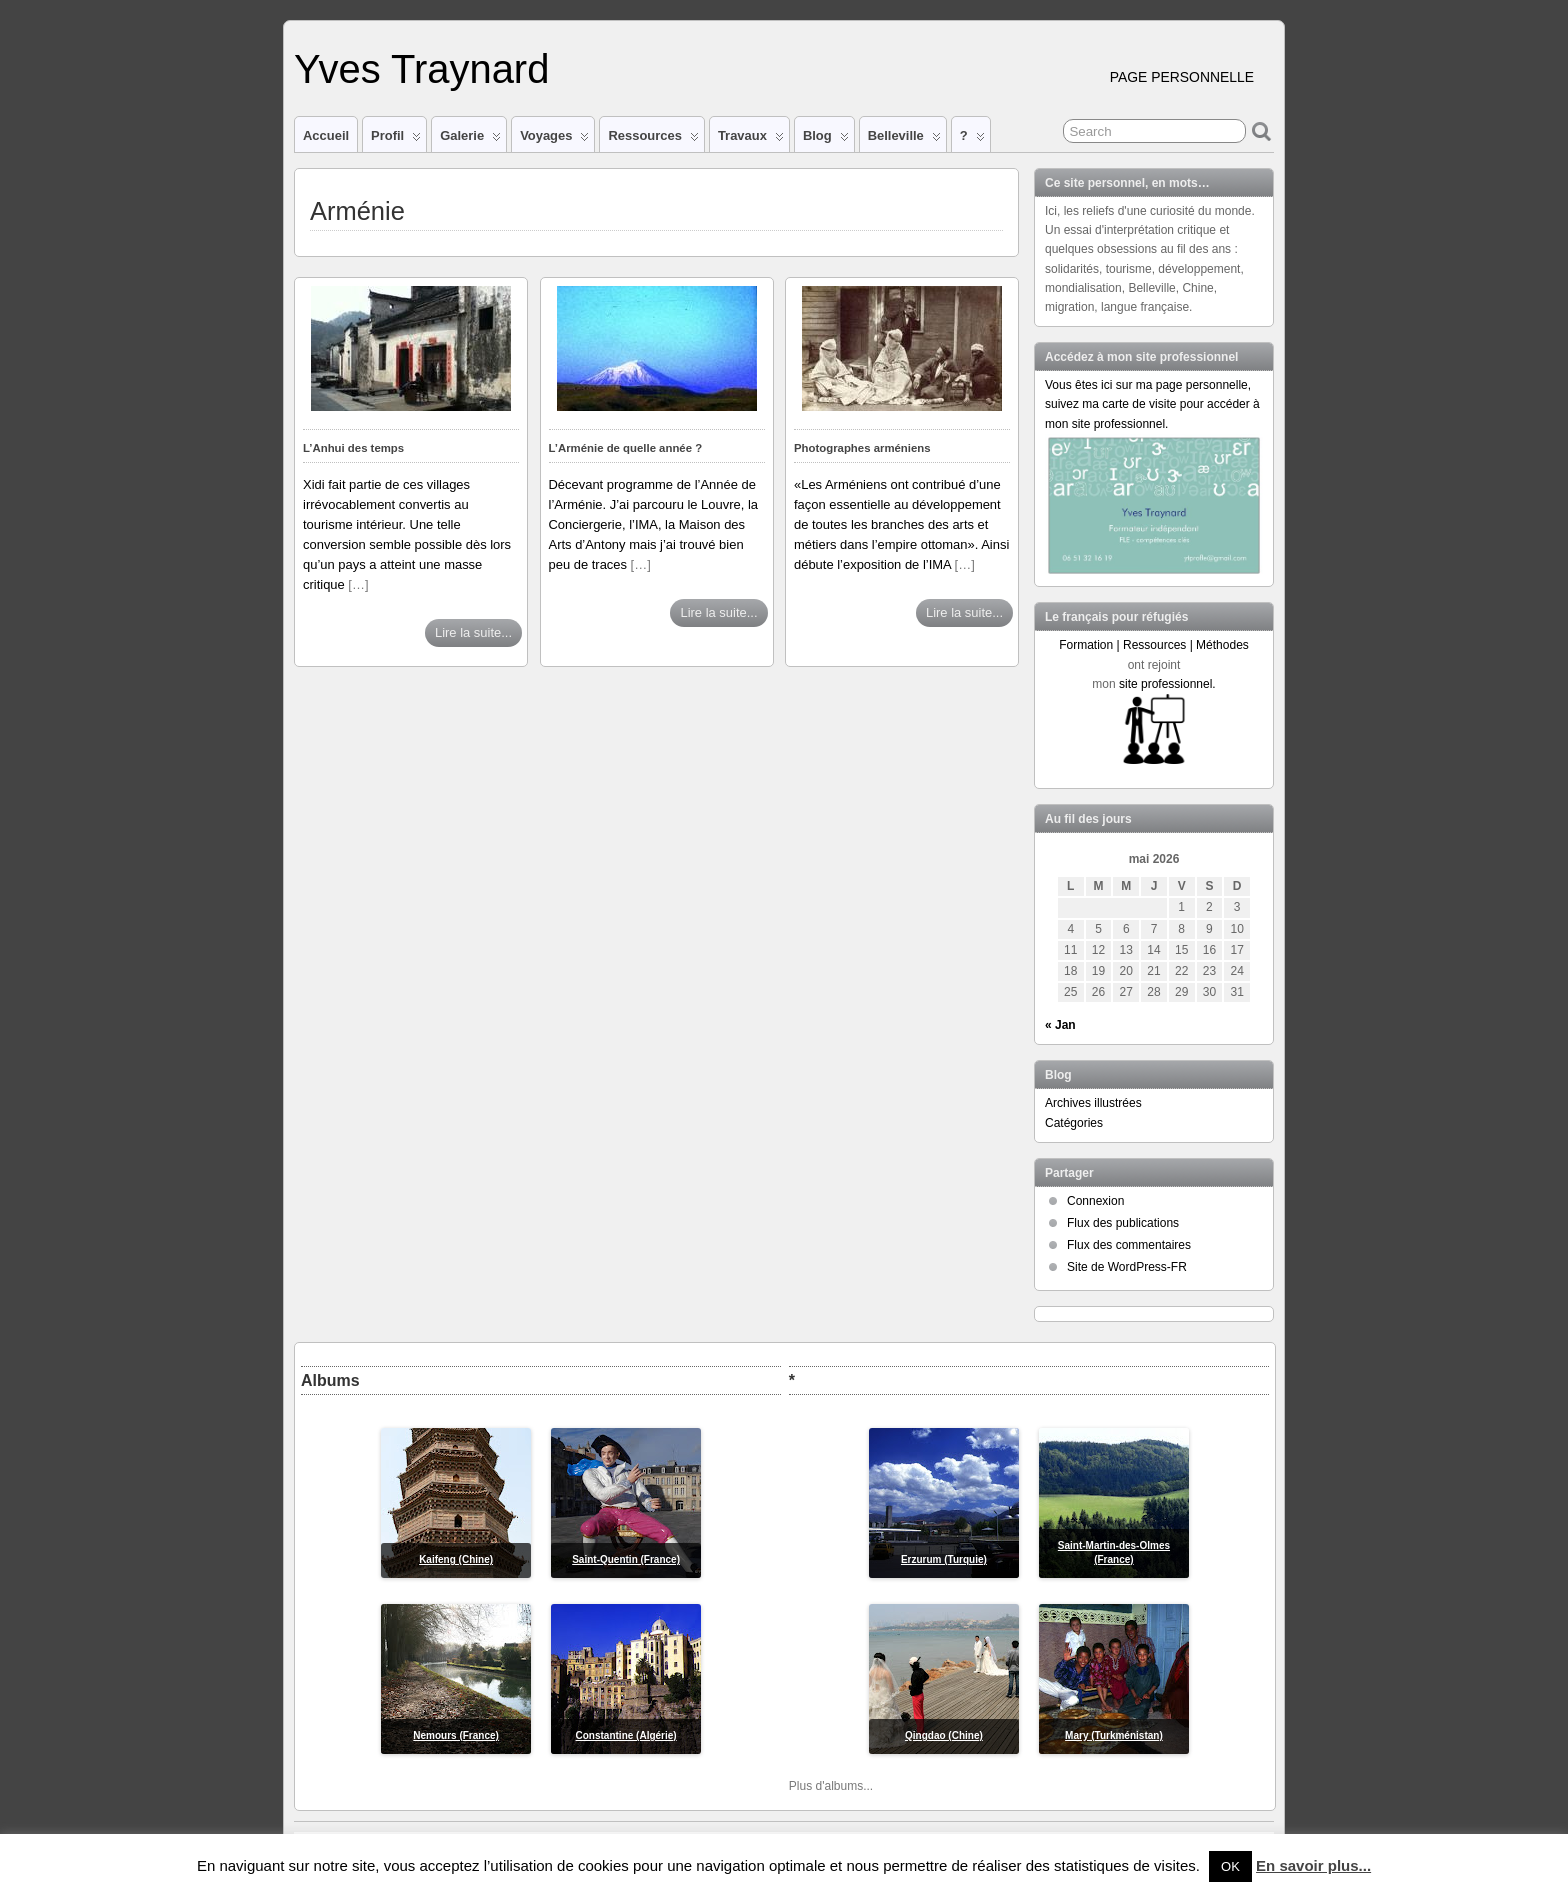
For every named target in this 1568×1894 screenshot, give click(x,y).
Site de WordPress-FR (1127, 1267)
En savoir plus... (1313, 1865)
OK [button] (1230, 1866)
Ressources (653, 140)
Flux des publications (1123, 1223)
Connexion (1095, 1201)
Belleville (904, 140)
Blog (826, 140)
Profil (396, 140)
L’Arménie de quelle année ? (626, 448)
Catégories (1074, 1123)
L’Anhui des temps (353, 448)
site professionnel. (1167, 684)
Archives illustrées (1093, 1103)
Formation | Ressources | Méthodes (1154, 645)
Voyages (554, 140)
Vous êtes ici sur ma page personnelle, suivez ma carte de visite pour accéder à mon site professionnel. (1152, 404)
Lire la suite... (473, 632)
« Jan (1060, 1025)
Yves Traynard (421, 69)
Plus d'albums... (831, 1786)
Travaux (751, 140)
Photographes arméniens (862, 448)
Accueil (326, 135)
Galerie (470, 140)
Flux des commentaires (1129, 1245)
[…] (358, 584)
